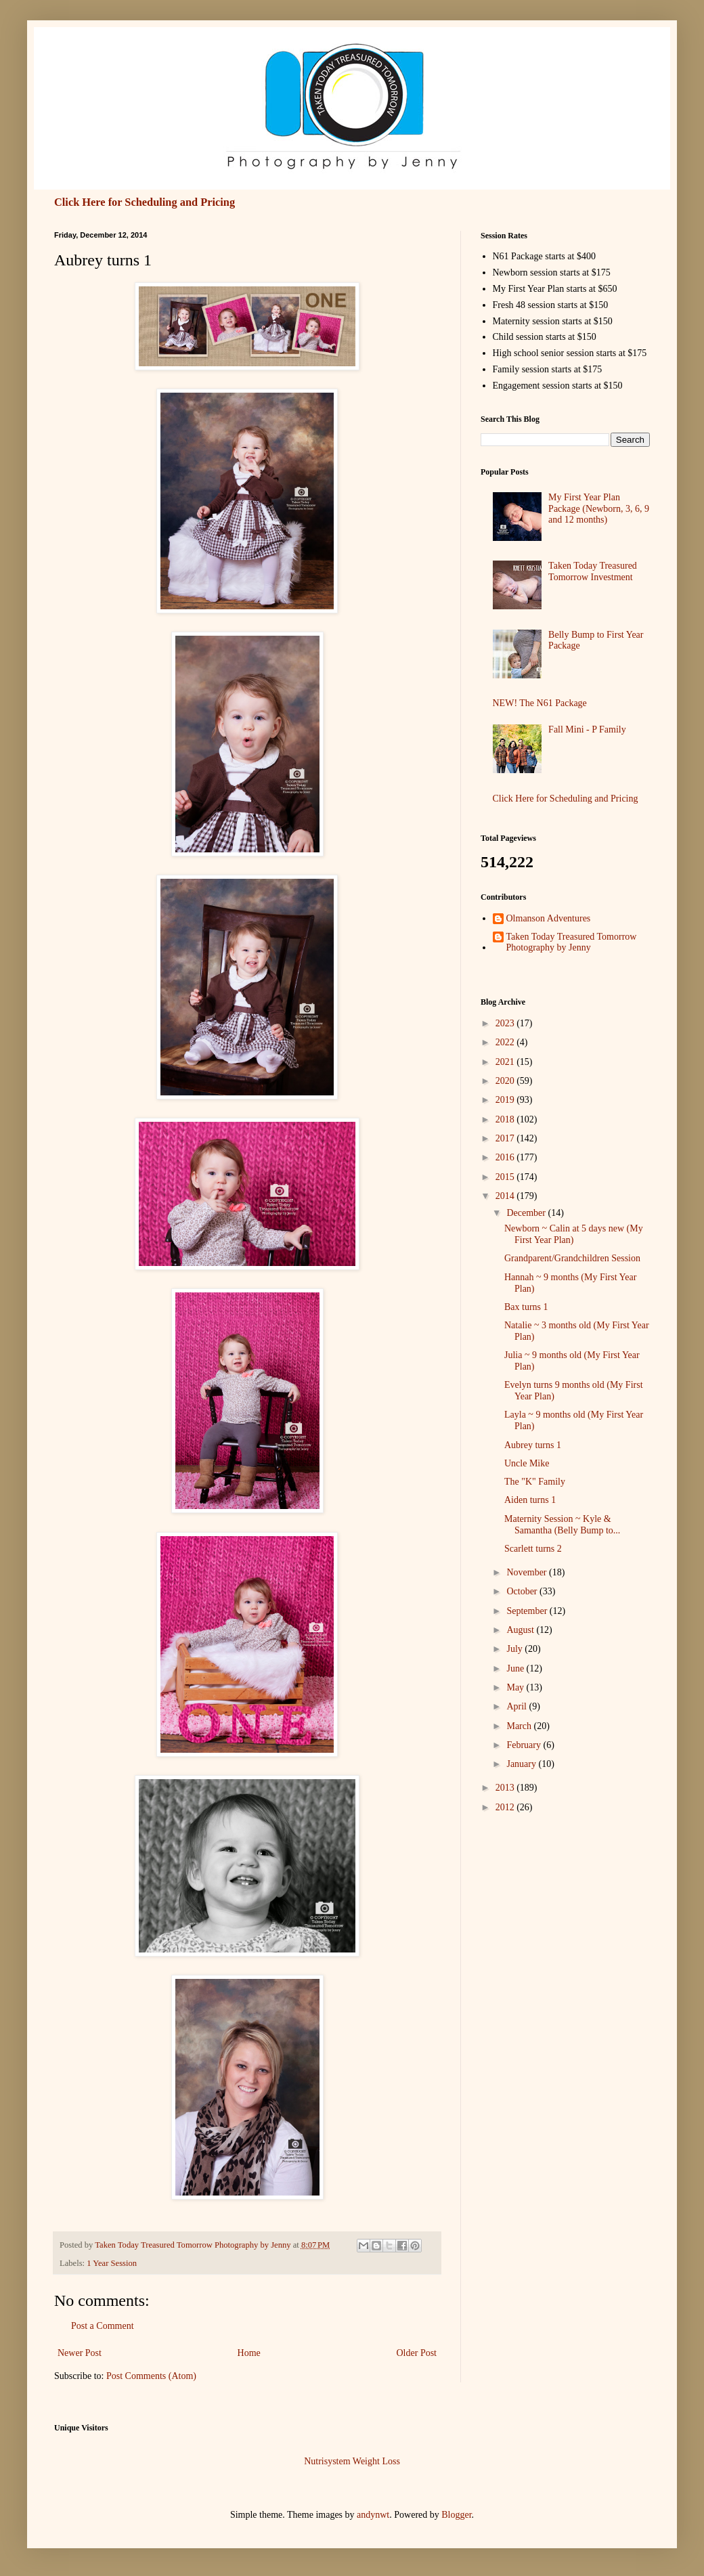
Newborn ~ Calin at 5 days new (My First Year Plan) (573, 1234)
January (522, 1764)
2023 (506, 1023)
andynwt (373, 2515)
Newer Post (80, 2353)
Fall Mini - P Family (587, 729)
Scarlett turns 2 (533, 1549)
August (521, 1630)
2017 (506, 1138)
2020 (506, 1081)
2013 (506, 1788)
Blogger (456, 2515)
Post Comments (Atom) (151, 2376)
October (523, 1591)
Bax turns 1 (526, 1307)
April (517, 1706)
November (527, 1572)
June (516, 1668)
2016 (506, 1157)
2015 (506, 1177)
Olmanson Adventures (548, 918)
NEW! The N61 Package (540, 703)
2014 (506, 1196)
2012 (506, 1807)
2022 (506, 1042)
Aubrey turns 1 (532, 1445)
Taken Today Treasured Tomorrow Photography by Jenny (571, 942)
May (516, 1687)
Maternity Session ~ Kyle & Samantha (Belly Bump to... (562, 1524)
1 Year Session (112, 2263)
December (527, 1213)
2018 (506, 1119)
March (519, 1726)
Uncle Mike (526, 1463)
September (527, 1611)
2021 (506, 1062)
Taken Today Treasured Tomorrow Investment (592, 571)
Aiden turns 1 (530, 1500)
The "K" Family (534, 1482)
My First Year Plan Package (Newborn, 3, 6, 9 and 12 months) (598, 508)
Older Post (417, 2353)
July (515, 1649)
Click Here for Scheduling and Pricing (144, 202)
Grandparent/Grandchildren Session (572, 1258)
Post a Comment (102, 2326)
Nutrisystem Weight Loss (352, 2461)
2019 (506, 1100)
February (524, 1745)
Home (249, 2353)
